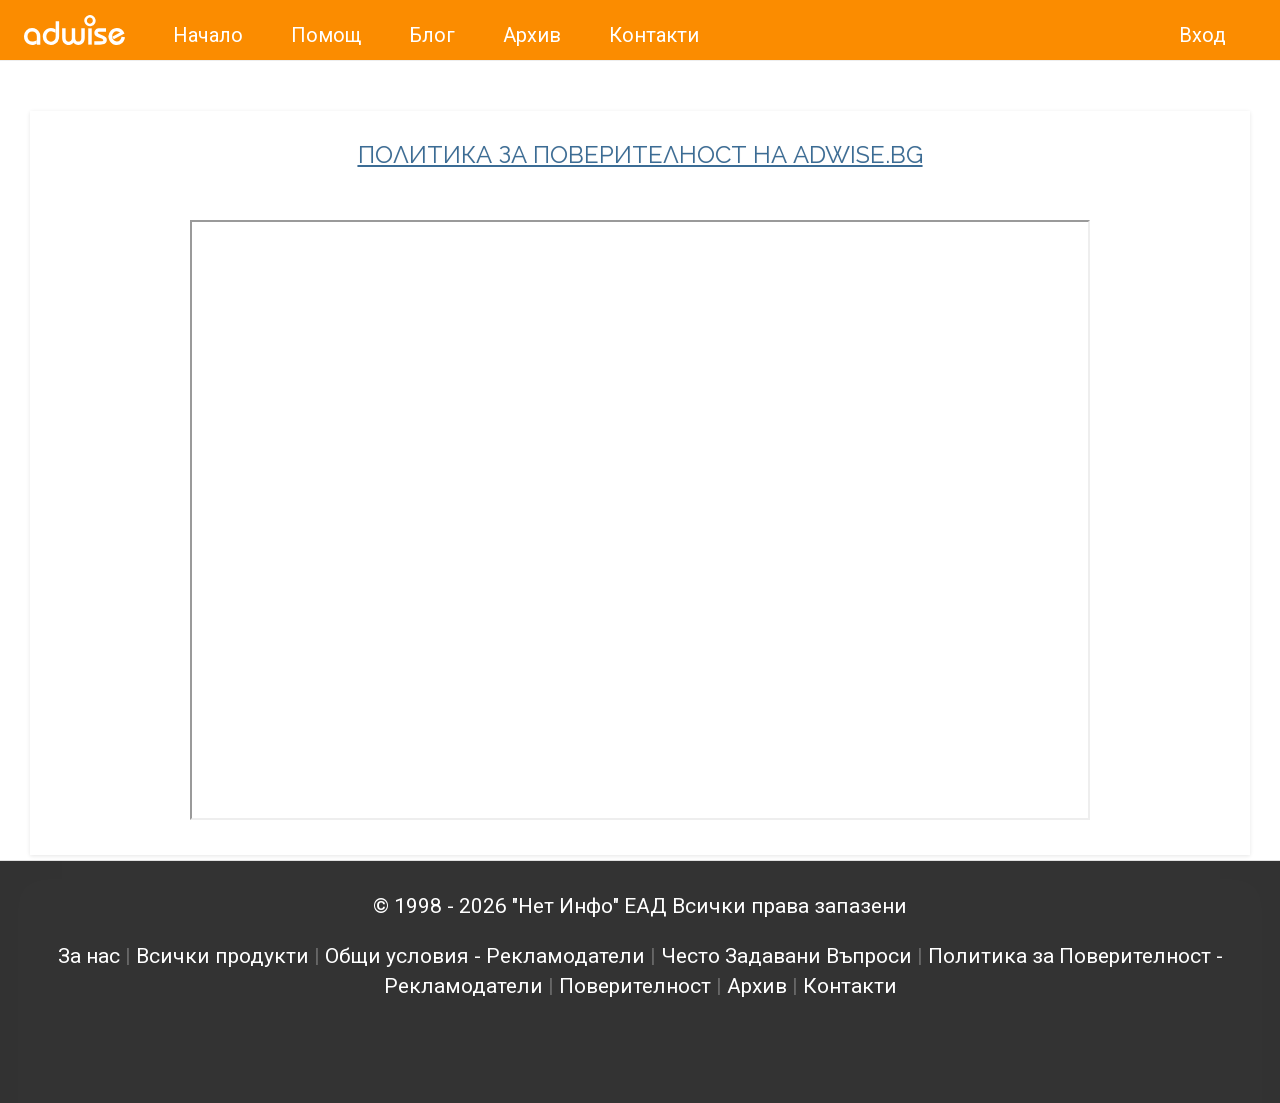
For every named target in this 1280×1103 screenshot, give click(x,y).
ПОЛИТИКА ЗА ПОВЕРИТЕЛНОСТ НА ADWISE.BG (640, 155)
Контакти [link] (654, 35)
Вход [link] (1202, 35)
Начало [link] (208, 35)
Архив (757, 986)
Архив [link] (532, 35)
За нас (89, 956)
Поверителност (635, 986)
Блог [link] (432, 35)
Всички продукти (222, 956)
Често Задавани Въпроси (786, 956)
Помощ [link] (326, 35)
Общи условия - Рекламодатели (485, 956)
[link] (74, 30)
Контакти (850, 986)
